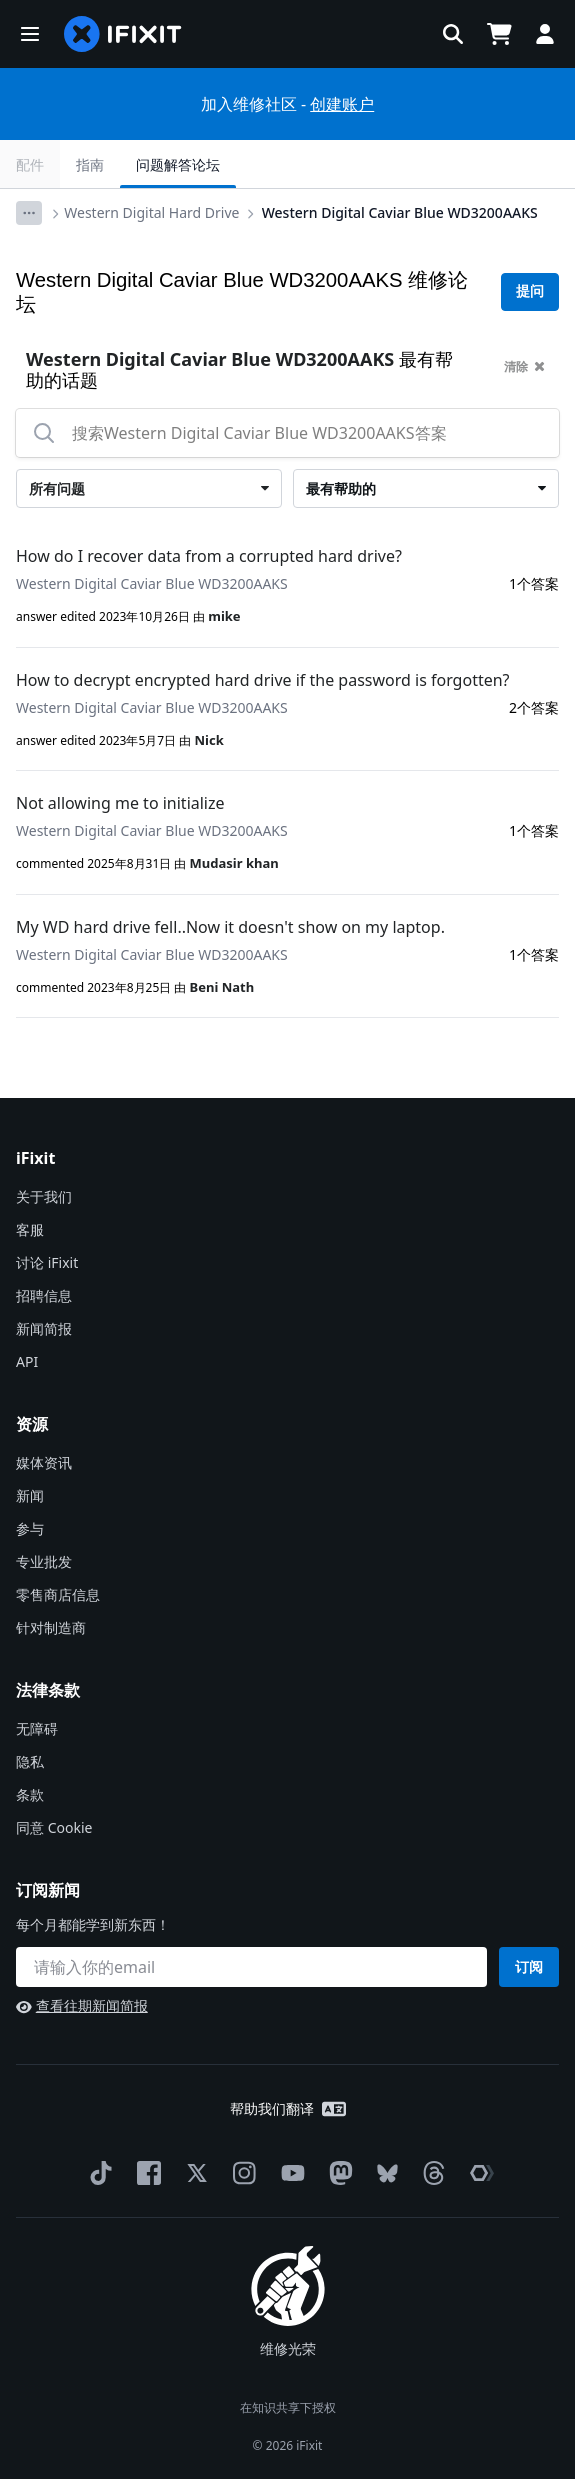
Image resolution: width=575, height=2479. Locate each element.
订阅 (529, 1966)
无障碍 (37, 1728)
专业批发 (44, 1561)
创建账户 (342, 104)
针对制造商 (51, 1627)
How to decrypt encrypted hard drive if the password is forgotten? (263, 680)
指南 (90, 164)
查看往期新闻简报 (82, 2005)
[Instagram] (241, 2173)
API (27, 1361)
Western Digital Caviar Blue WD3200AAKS (400, 212)
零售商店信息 (58, 1594)
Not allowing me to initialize (120, 803)
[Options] (29, 213)
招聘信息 (44, 1295)
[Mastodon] (337, 2173)
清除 (524, 366)
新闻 (30, 1495)
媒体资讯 (44, 1462)
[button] (30, 34)
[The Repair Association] (478, 2173)
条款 (30, 1794)
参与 (30, 1528)
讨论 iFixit (47, 1262)
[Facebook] (145, 2173)
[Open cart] (499, 34)
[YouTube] (289, 2173)
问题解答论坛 (178, 164)
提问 (530, 291)
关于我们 (44, 1196)
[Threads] (430, 2173)
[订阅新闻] (251, 1967)
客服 (30, 1229)
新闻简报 (44, 1328)
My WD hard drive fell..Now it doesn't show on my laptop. (230, 927)
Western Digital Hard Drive (151, 212)
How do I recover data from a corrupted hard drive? (209, 556)
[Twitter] (193, 2173)
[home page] (123, 34)
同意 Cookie (54, 1827)
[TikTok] (97, 2173)
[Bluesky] (383, 2173)
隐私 (30, 1761)
